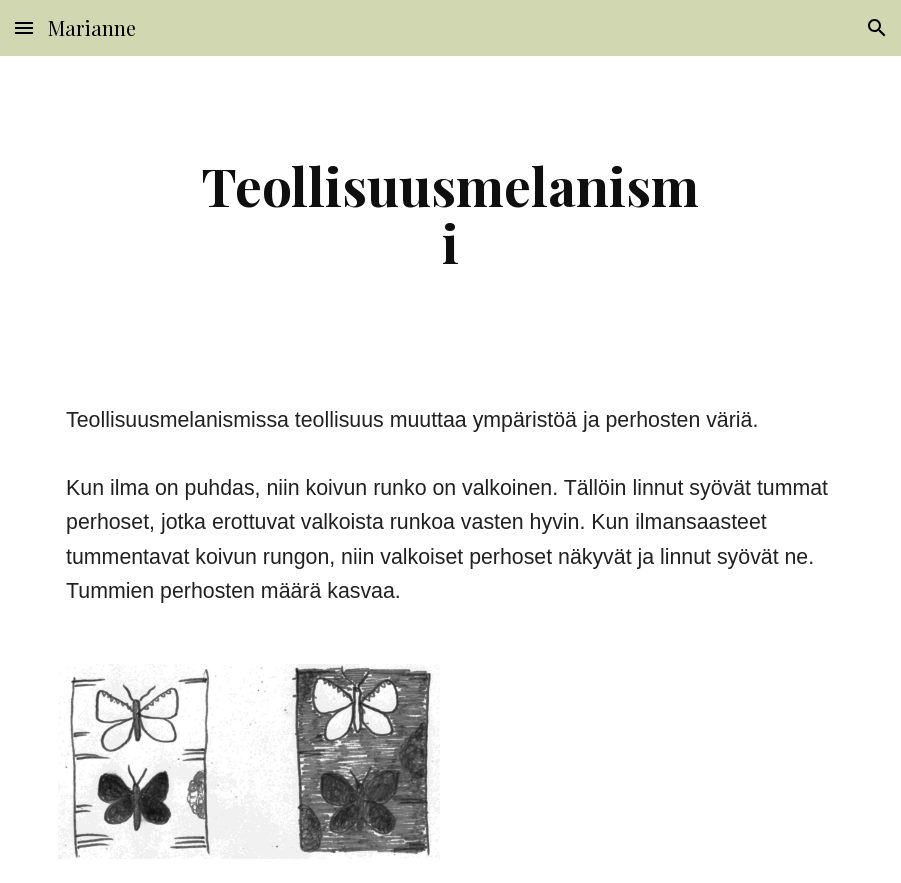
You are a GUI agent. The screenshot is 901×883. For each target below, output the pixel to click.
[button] (24, 27)
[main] (450, 213)
